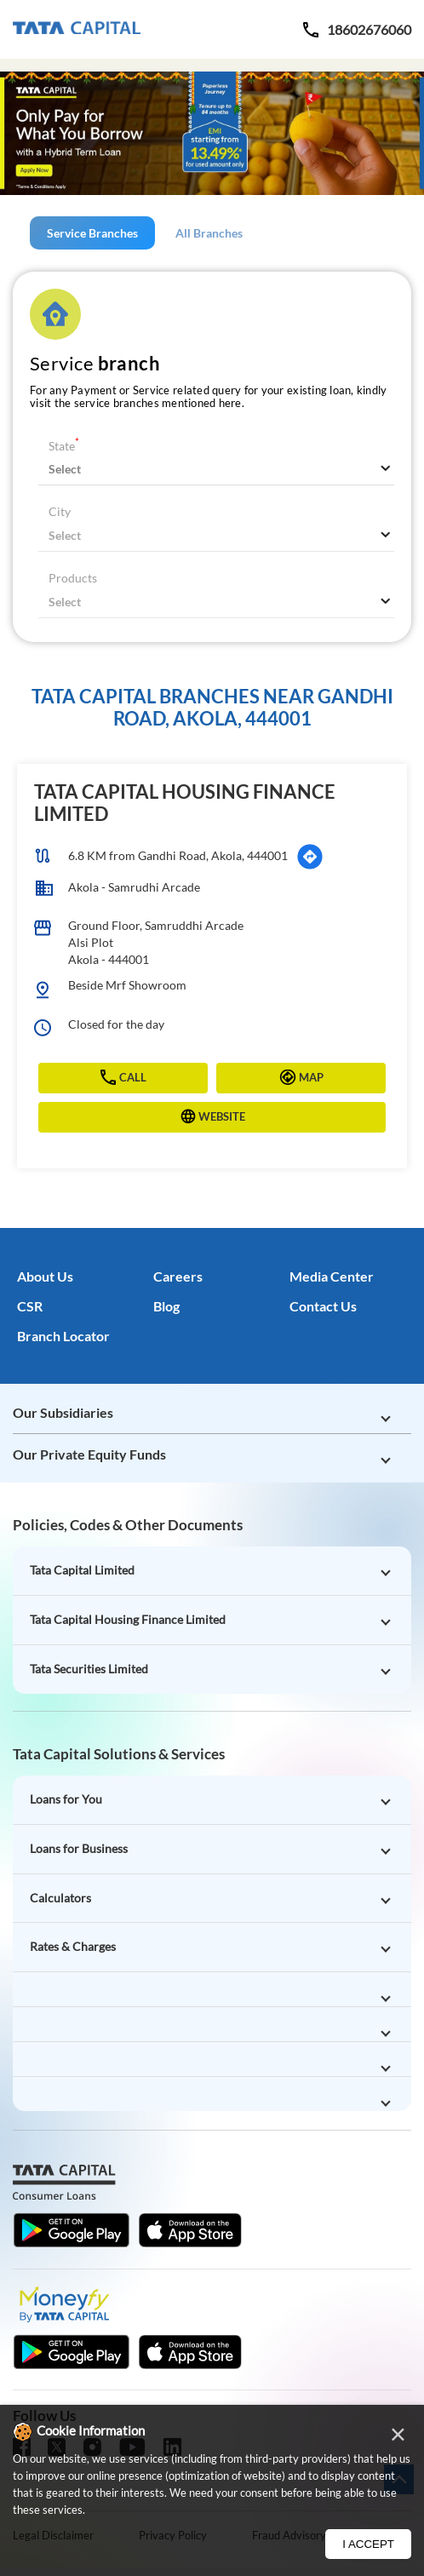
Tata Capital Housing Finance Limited (184, 802)
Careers (178, 1276)
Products (73, 578)
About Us (45, 1276)
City (60, 511)
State (64, 446)
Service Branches (92, 233)
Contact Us (323, 1306)
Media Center (331, 1276)
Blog (166, 1306)
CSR (30, 1306)
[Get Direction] (310, 856)
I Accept (368, 2544)
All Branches (209, 233)
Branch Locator (63, 1336)
